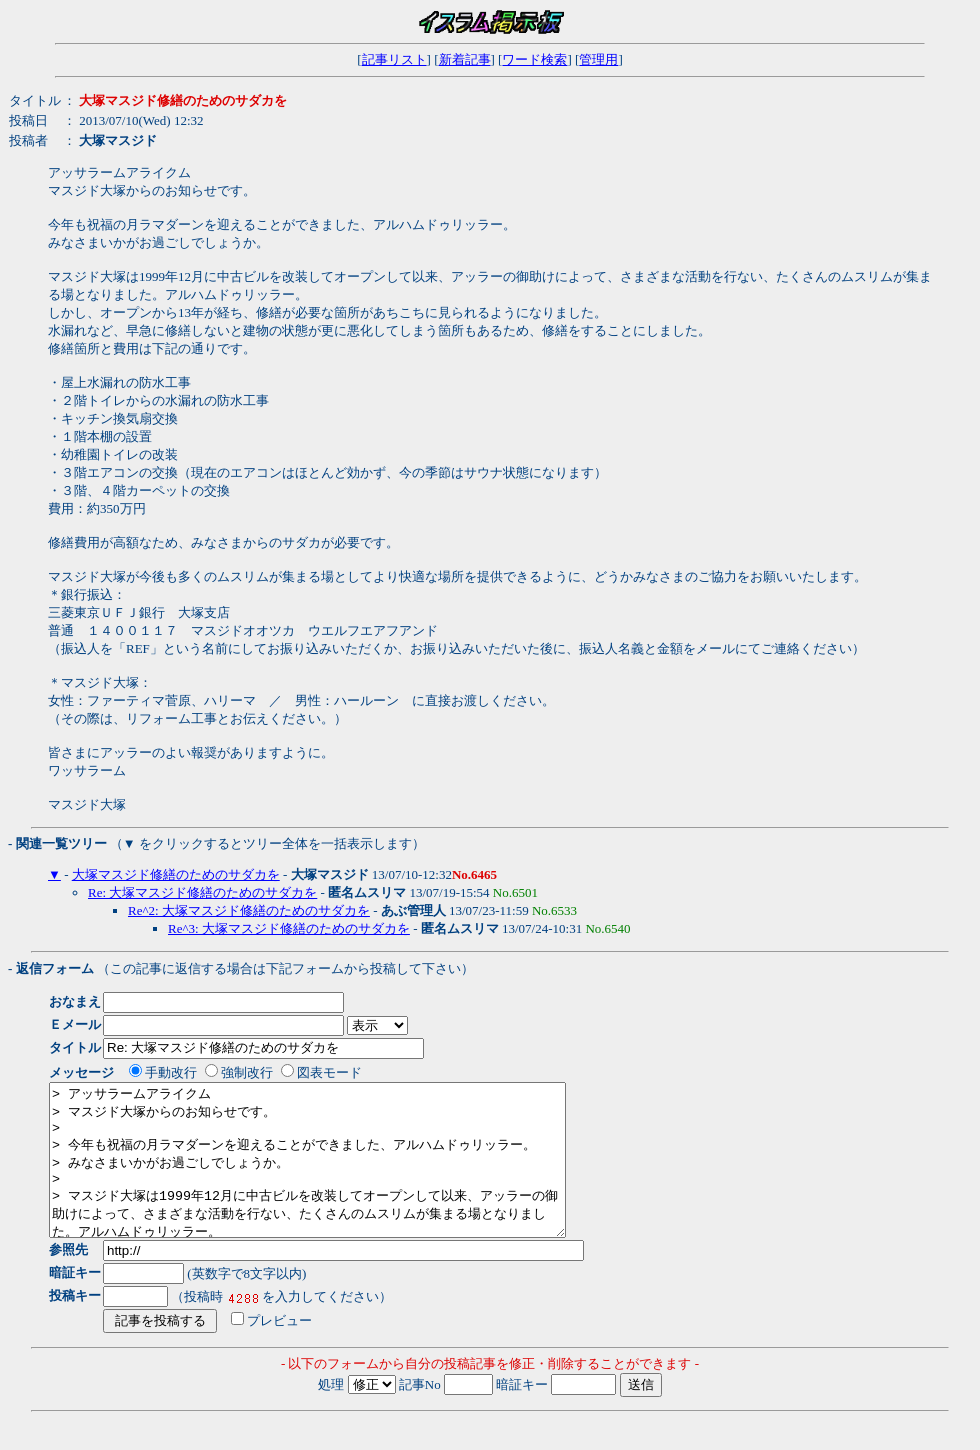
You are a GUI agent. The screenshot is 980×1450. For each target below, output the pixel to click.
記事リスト (394, 59)
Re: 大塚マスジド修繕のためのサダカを (202, 892)
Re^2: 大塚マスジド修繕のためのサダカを (249, 910)
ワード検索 (534, 59)
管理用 (598, 59)
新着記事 (465, 59)
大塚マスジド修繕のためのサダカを (176, 874)
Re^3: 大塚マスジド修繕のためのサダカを (289, 928)
